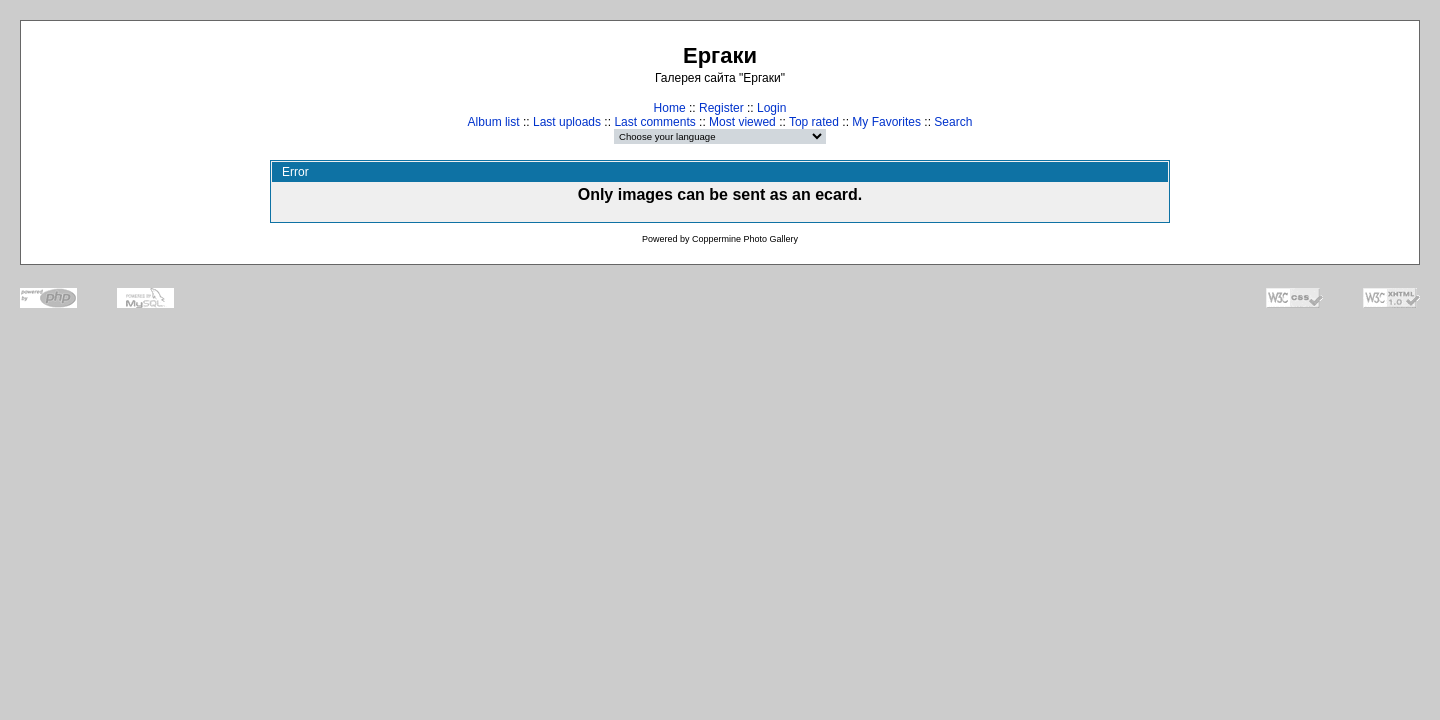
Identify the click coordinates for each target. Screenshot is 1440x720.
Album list (494, 122)
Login (771, 108)
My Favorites (886, 122)
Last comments (654, 122)
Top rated (814, 122)
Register (721, 108)
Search (953, 122)
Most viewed (742, 122)
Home (670, 108)
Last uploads (567, 122)
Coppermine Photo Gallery (745, 239)
